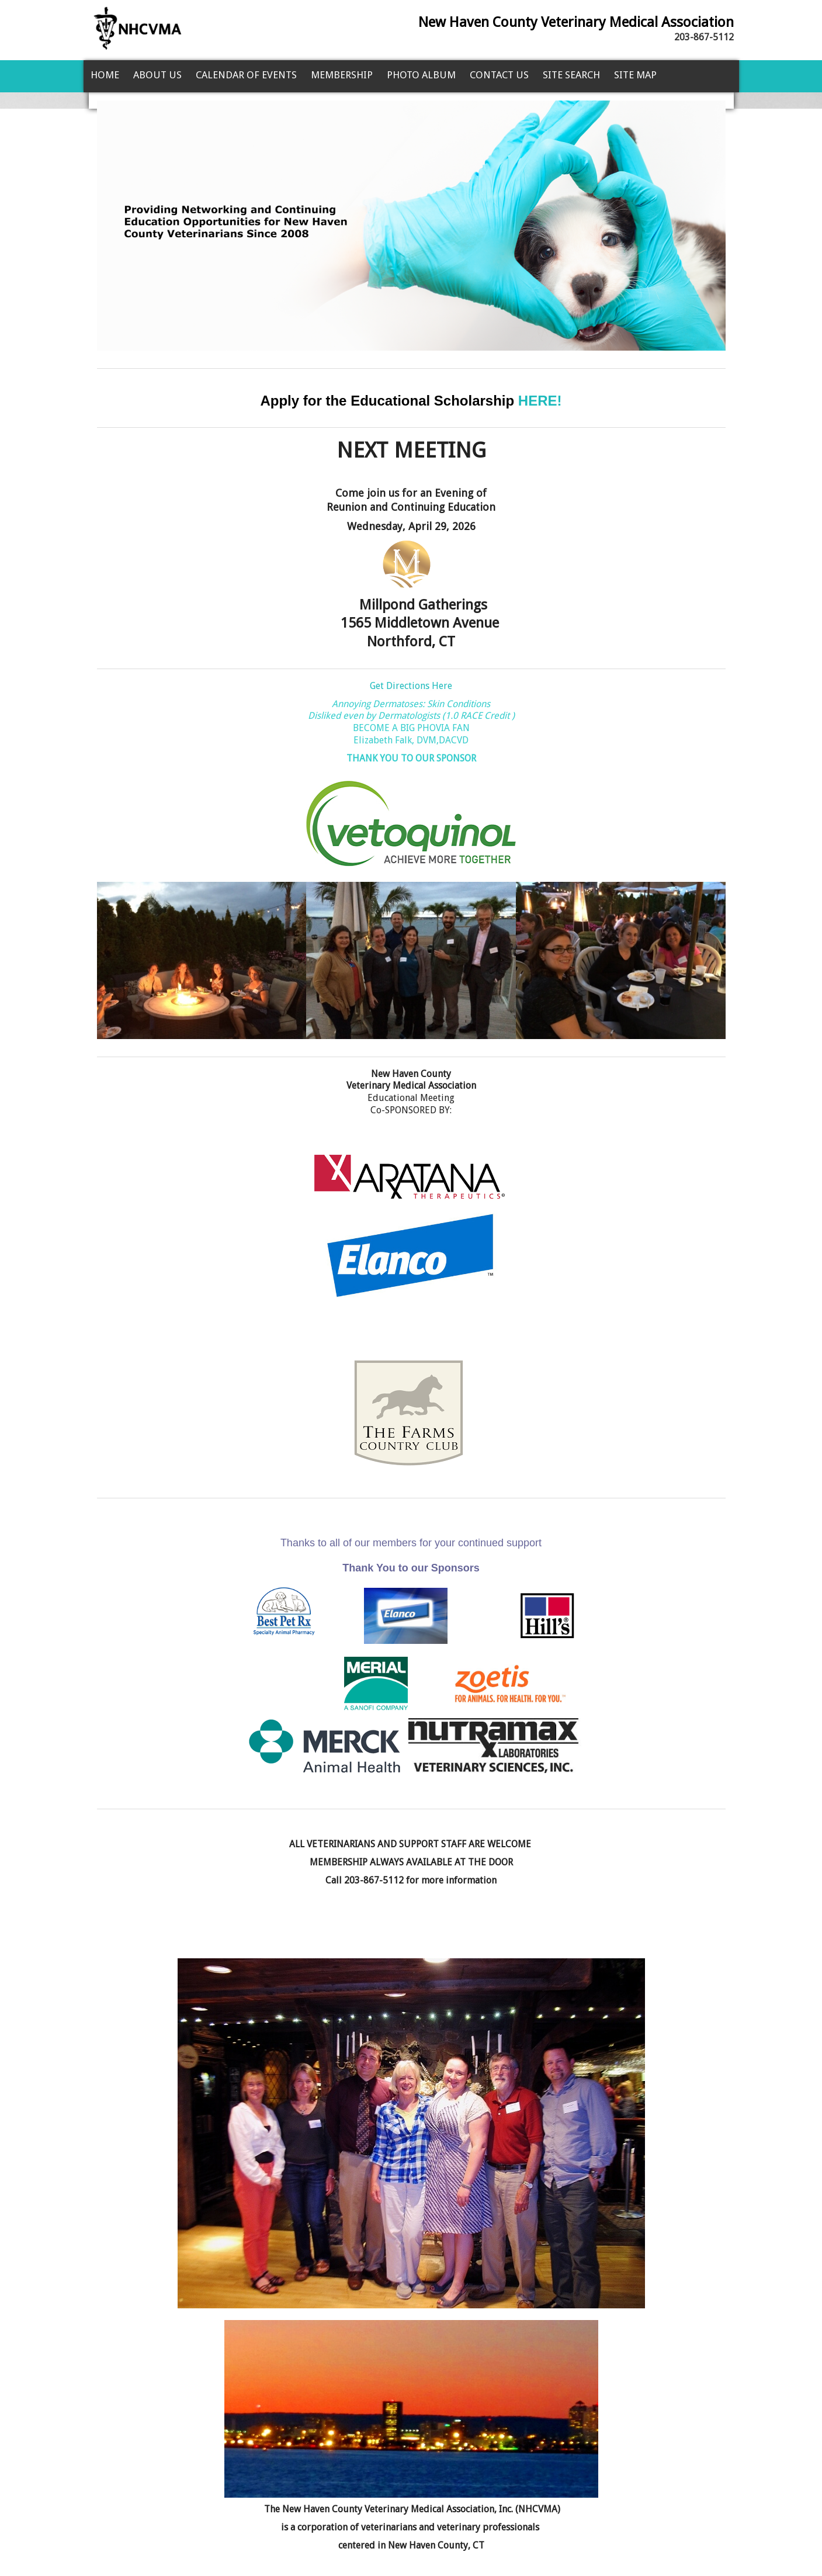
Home (105, 75)
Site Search (571, 75)
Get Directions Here (411, 685)
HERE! (540, 400)
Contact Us (499, 75)
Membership (342, 75)
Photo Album (421, 75)
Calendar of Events (246, 75)
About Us (157, 75)
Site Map (635, 75)
